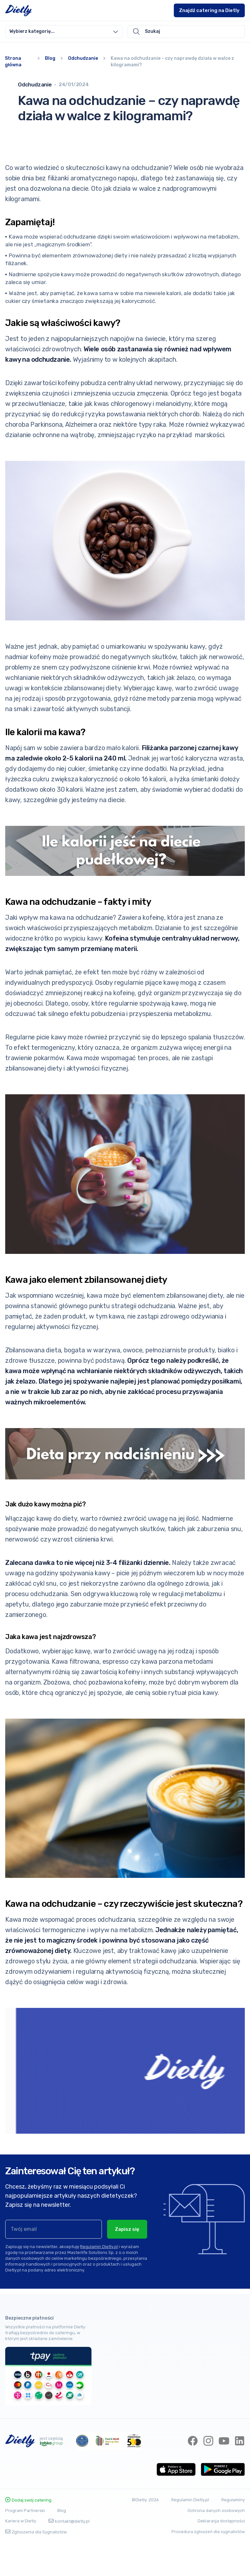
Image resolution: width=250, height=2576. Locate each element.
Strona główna (13, 62)
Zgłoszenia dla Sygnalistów (36, 2565)
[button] (63, 31)
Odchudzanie (83, 58)
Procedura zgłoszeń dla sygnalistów (208, 2564)
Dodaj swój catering (28, 2533)
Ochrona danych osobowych (216, 2543)
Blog (50, 58)
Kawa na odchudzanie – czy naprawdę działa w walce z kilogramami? (172, 62)
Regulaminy (233, 2532)
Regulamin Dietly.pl (99, 2261)
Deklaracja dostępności (221, 2554)
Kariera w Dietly (20, 2554)
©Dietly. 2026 (145, 2532)
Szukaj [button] (146, 31)
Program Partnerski (25, 2543)
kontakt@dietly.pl (69, 2554)
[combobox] (63, 31)
